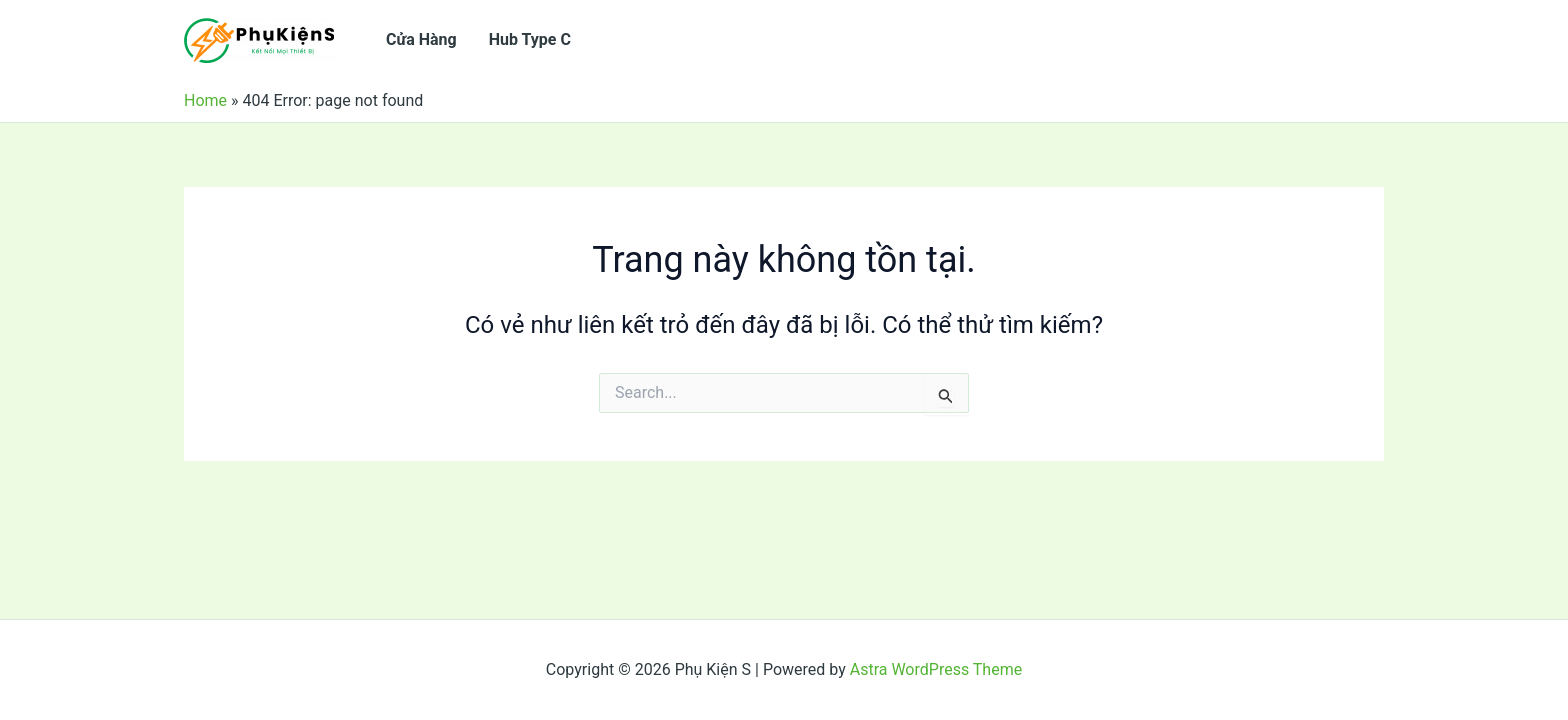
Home (205, 100)
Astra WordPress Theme (936, 669)
